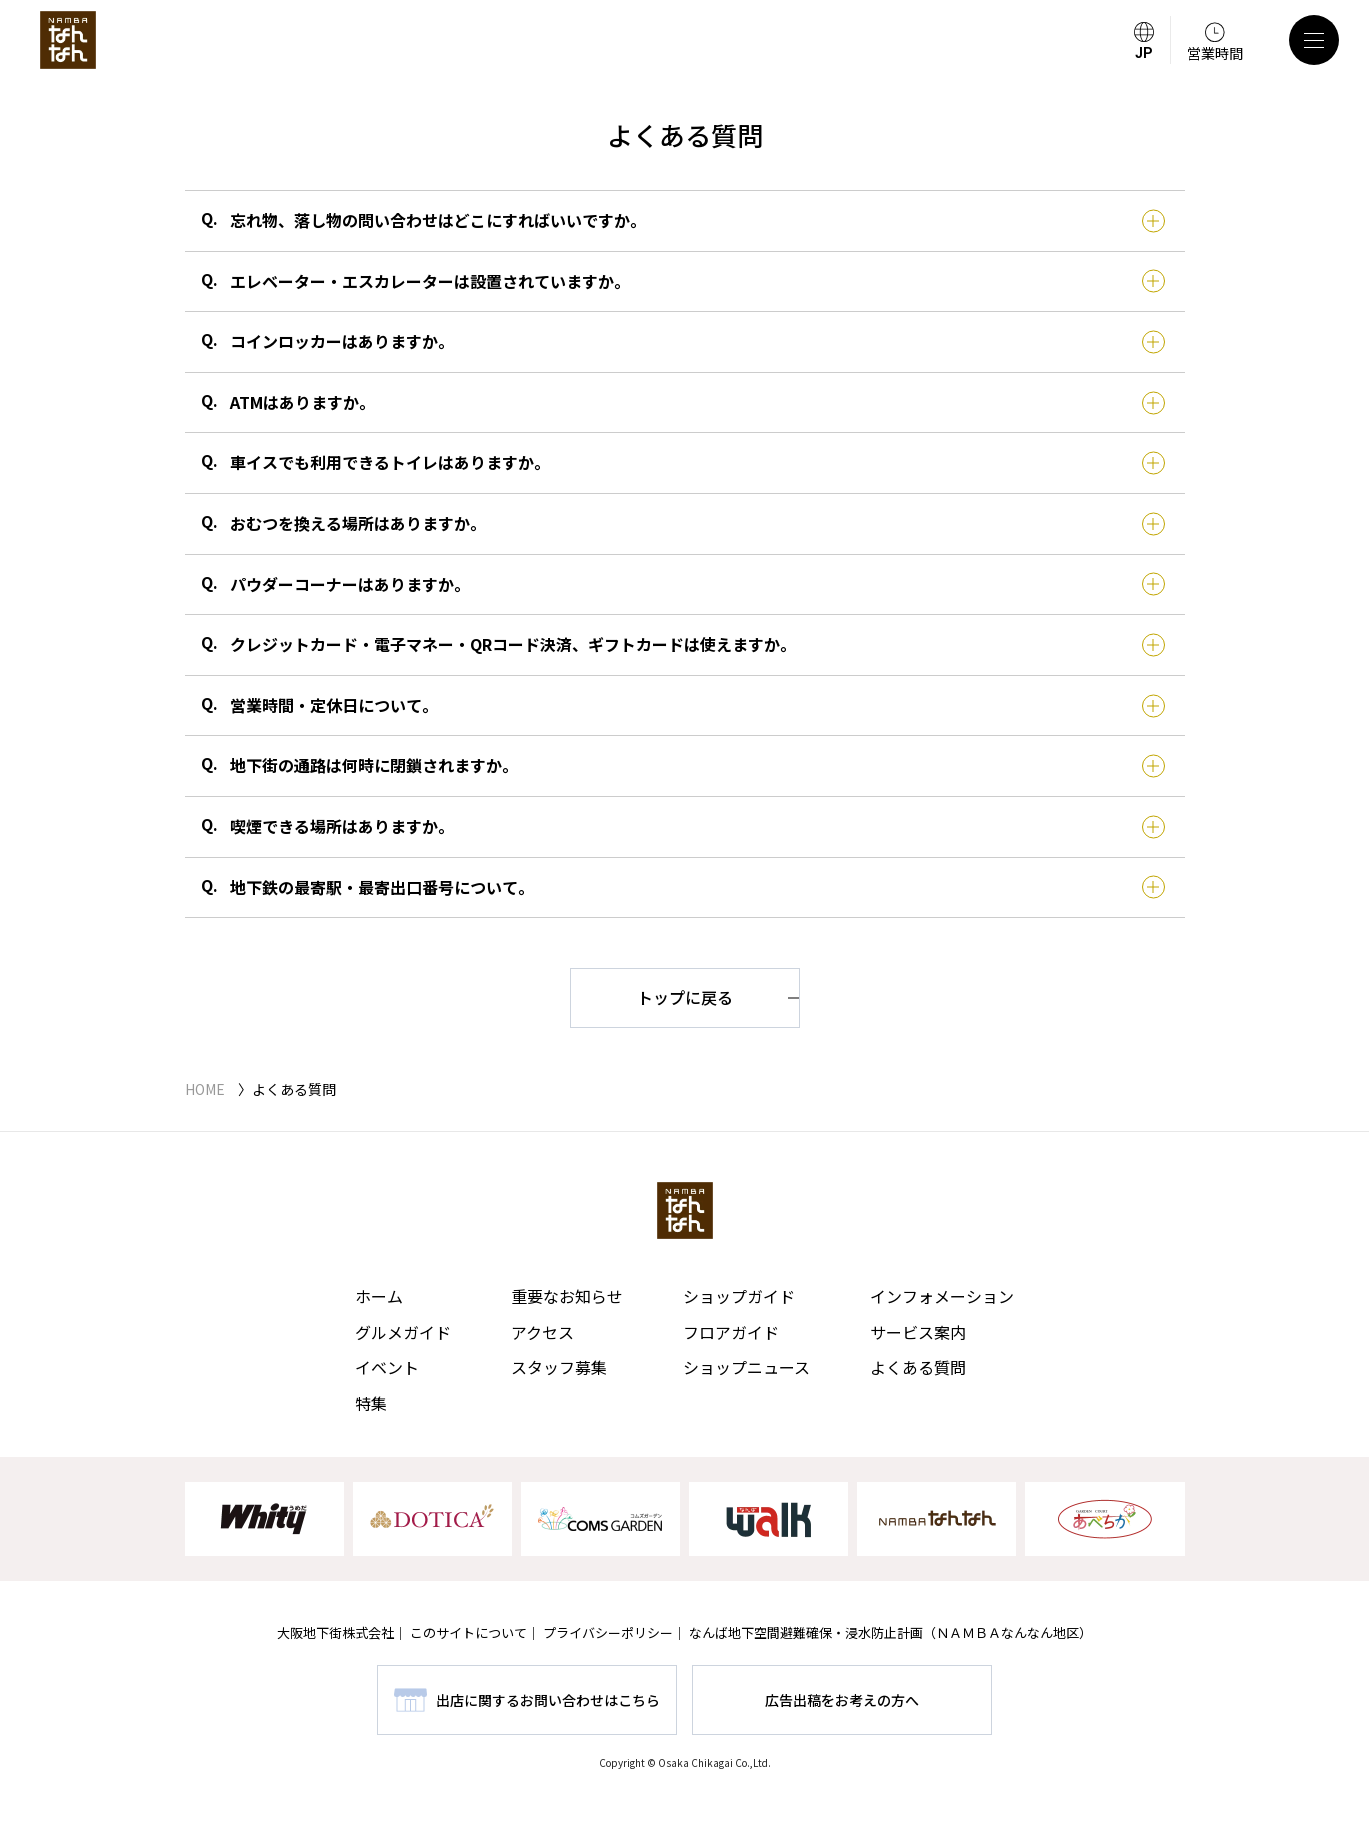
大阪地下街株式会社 (335, 1632)
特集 (371, 1403)
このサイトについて (468, 1632)
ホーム (379, 1296)
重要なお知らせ (567, 1296)
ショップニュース (746, 1367)
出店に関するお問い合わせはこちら (548, 1700)
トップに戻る (685, 997)
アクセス (542, 1332)
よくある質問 (918, 1367)
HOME (205, 1089)
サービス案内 (918, 1332)
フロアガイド (731, 1332)
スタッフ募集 (559, 1367)
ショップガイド (739, 1296)
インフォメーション (942, 1296)
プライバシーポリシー (608, 1632)
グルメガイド (403, 1332)
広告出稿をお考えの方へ (842, 1700)
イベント (387, 1367)
